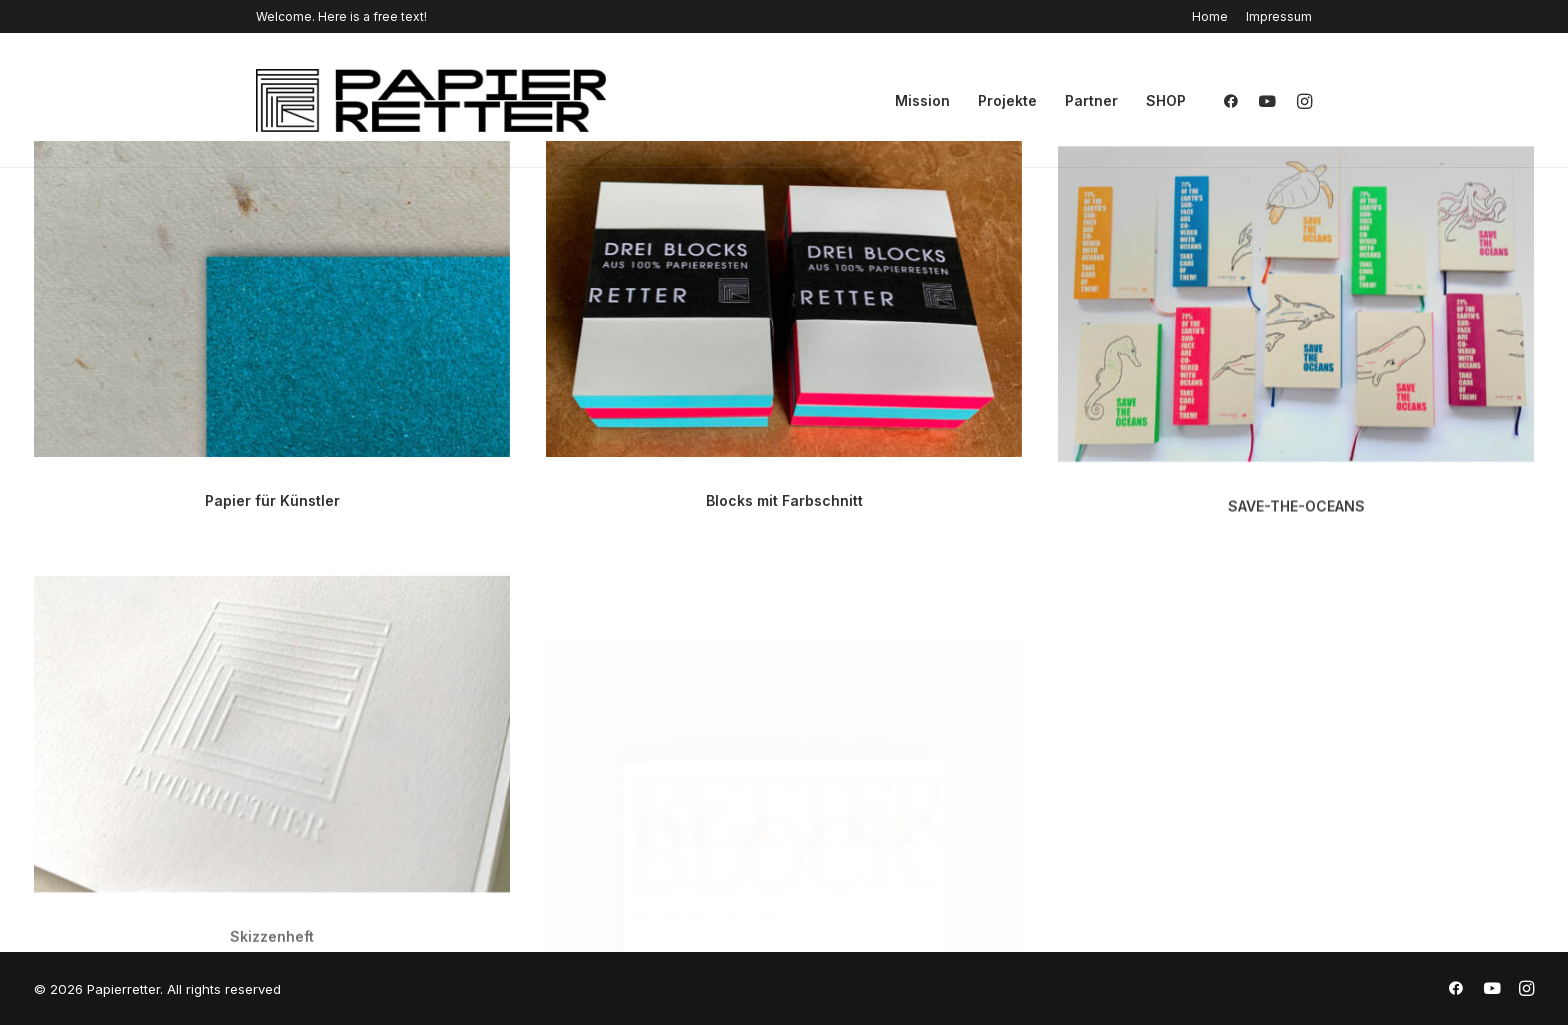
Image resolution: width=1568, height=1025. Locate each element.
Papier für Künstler (272, 500)
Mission (922, 100)
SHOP (1166, 100)
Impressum (1279, 16)
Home (1210, 16)
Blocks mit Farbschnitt (784, 503)
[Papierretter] (431, 100)
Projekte (1007, 100)
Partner (1091, 100)
